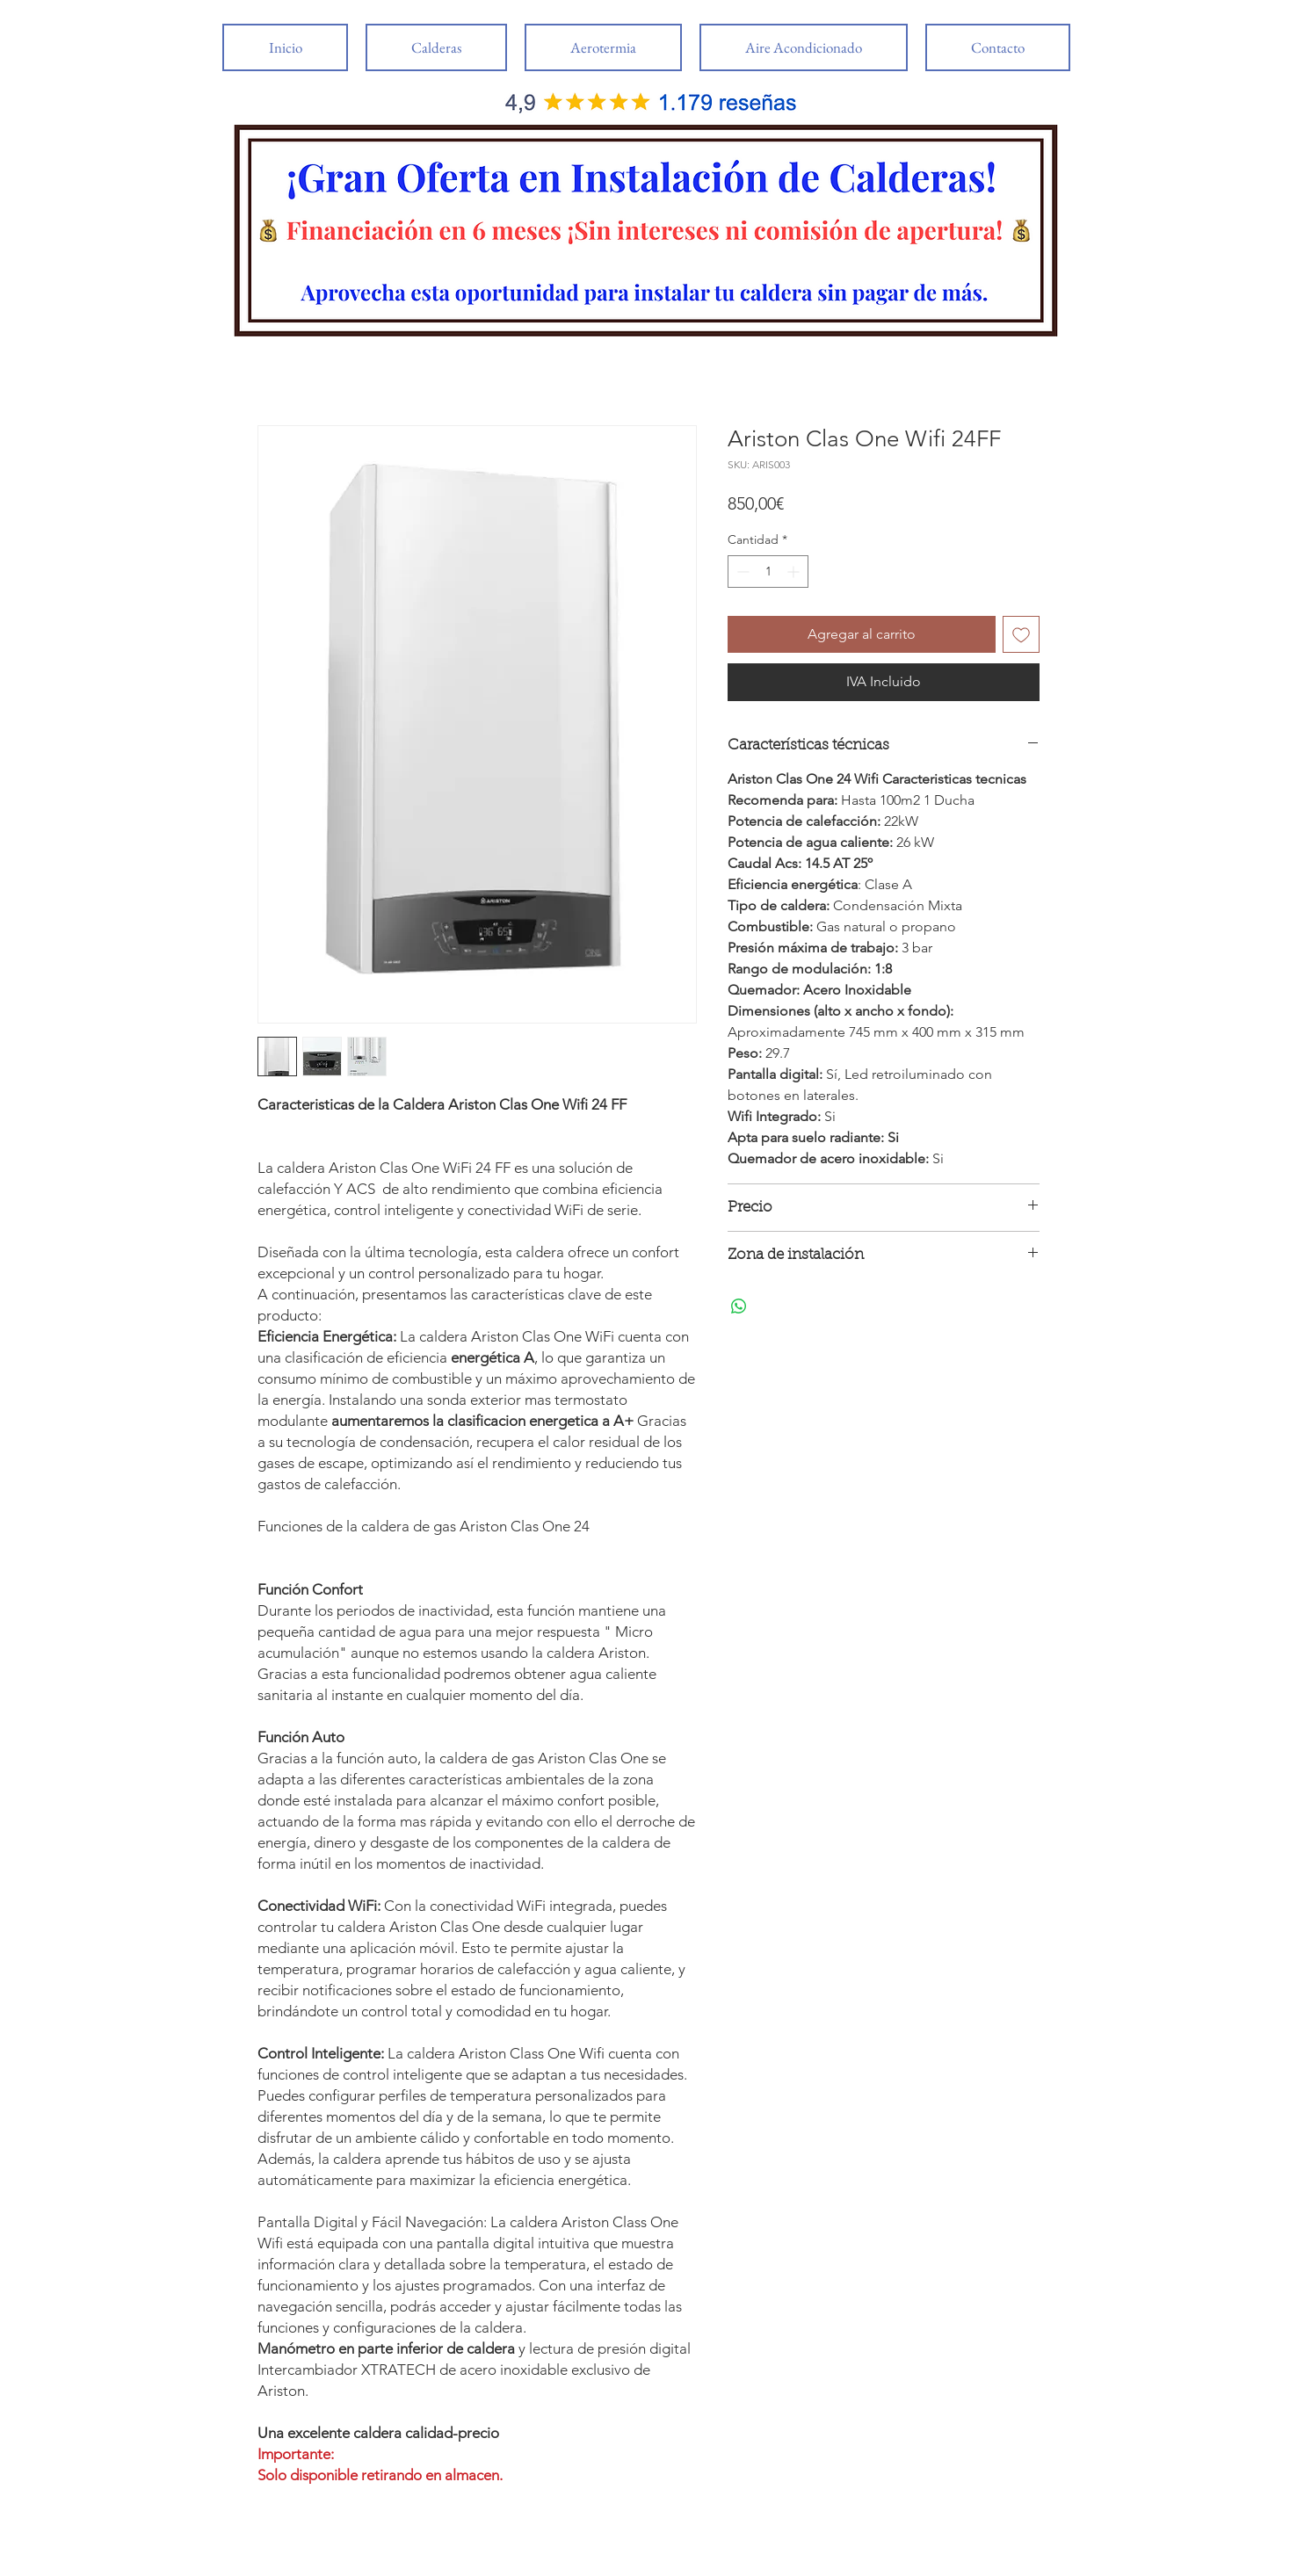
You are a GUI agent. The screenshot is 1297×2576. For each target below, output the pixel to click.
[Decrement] (741, 571)
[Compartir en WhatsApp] (739, 1306)
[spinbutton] (768, 571)
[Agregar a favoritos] (1021, 634)
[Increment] (795, 571)
